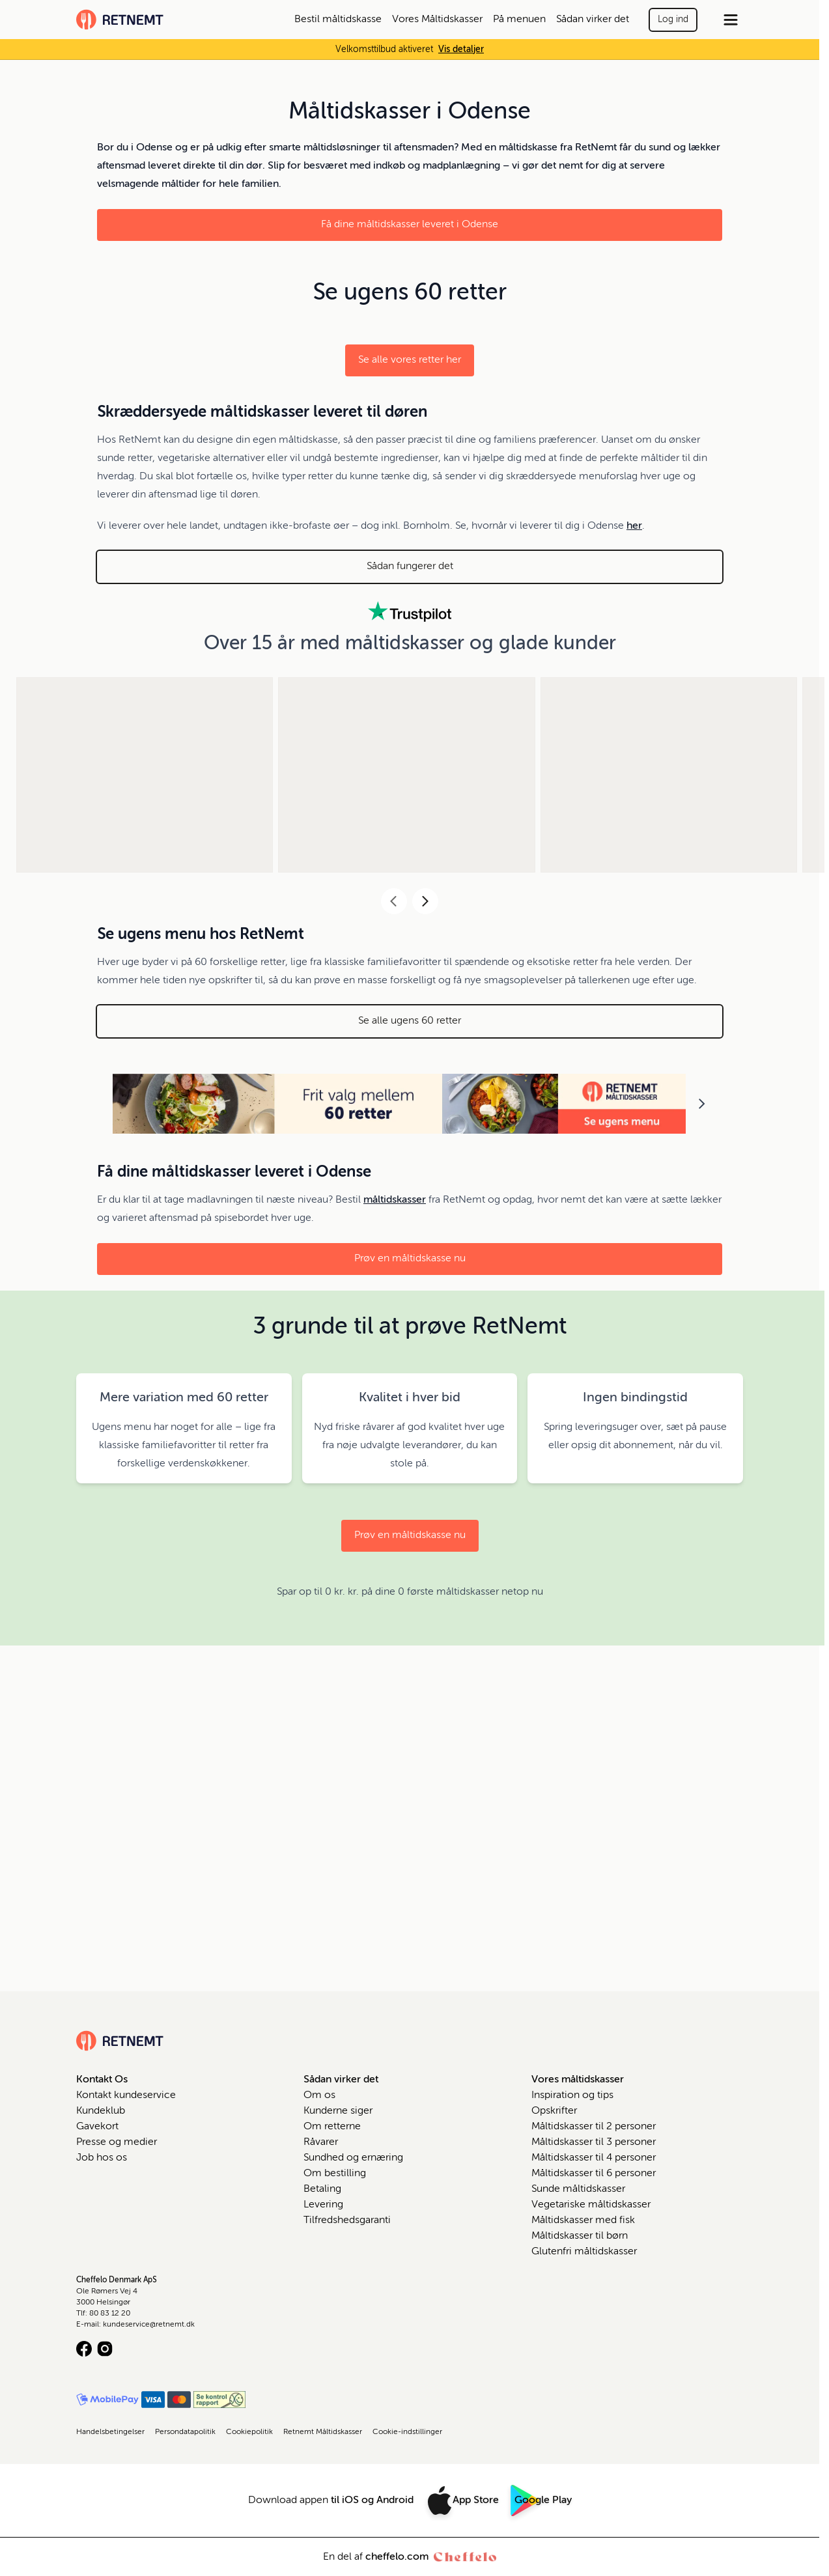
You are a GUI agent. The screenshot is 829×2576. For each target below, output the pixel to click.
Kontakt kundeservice (126, 2095)
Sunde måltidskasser (578, 2189)
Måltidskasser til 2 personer (593, 2126)
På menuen (519, 19)
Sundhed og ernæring (353, 2158)
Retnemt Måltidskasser (322, 2432)
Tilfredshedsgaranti (347, 2220)
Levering (323, 2205)
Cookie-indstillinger (407, 2432)
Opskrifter (554, 2111)
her (634, 526)
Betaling (322, 2189)
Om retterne (332, 2126)
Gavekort (97, 2126)
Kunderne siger (337, 2111)
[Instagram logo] (105, 2349)
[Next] (425, 901)
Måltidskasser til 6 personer (593, 2173)
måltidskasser (394, 1200)
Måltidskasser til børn (579, 2236)
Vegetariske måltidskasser (591, 2205)
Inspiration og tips (572, 2095)
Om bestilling (334, 2173)
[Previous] (394, 901)
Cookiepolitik (249, 2432)
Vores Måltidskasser (437, 19)
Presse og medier (116, 2142)
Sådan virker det (592, 19)
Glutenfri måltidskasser (584, 2252)
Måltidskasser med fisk (583, 2220)
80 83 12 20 (109, 2313)
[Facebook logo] (84, 2349)
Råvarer (320, 2142)
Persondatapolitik (185, 2432)
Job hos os (101, 2158)
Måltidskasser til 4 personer (593, 2158)
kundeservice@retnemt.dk (149, 2325)
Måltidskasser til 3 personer (593, 2142)
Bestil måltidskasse (338, 19)
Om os (319, 2095)
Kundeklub (100, 2111)
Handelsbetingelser (110, 2432)
